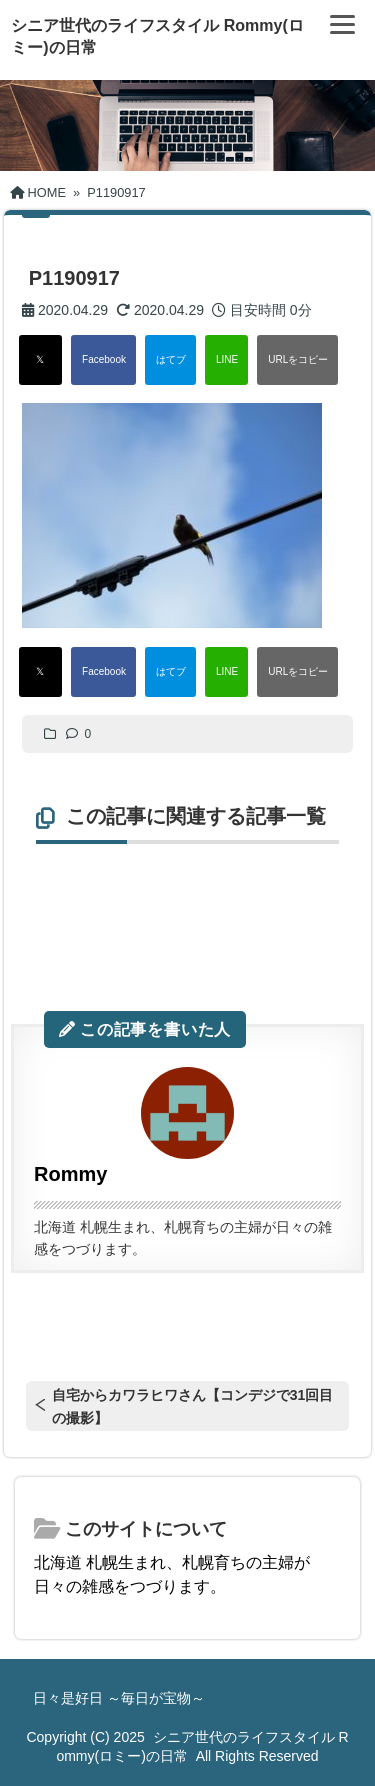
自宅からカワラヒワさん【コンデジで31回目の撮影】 (193, 1406)
